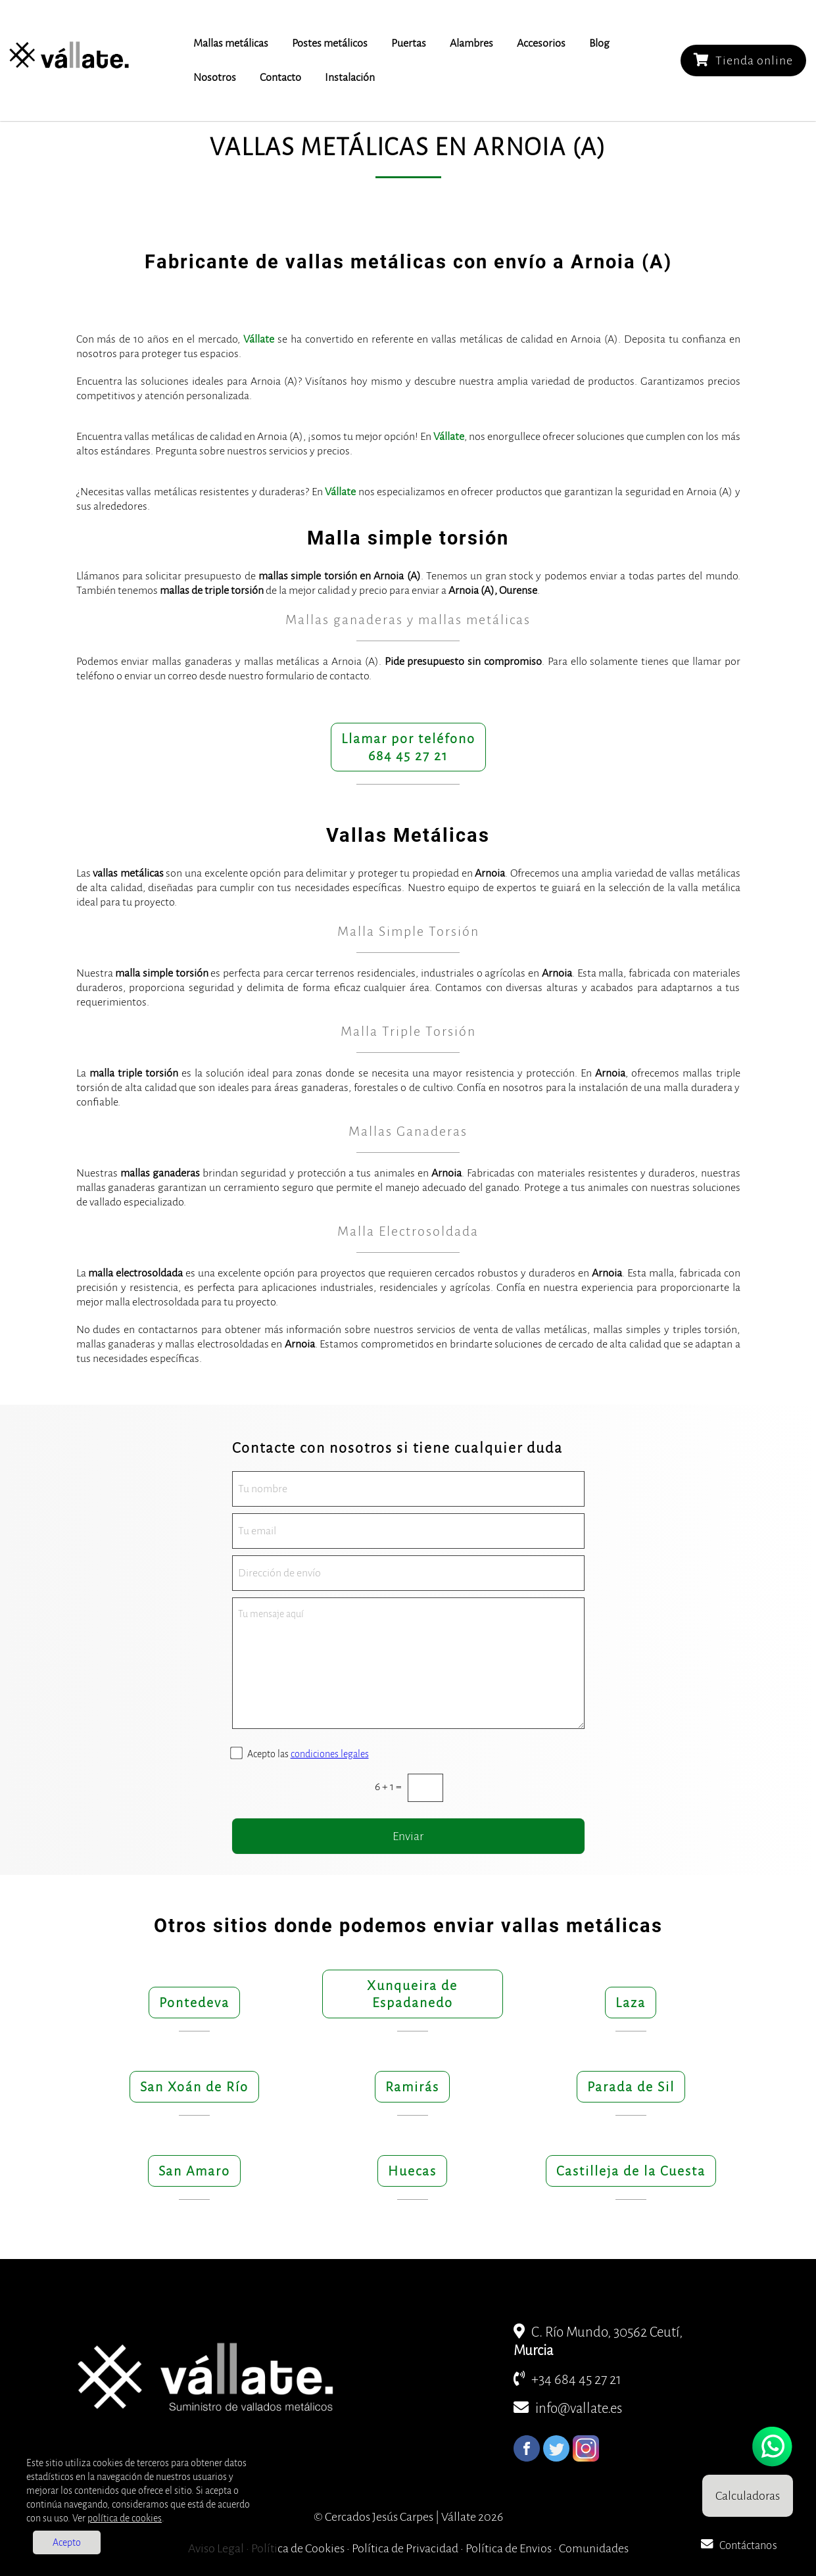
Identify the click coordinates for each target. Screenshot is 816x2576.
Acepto (67, 2542)
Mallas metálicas (230, 43)
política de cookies (124, 2518)
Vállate (258, 339)
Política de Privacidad (405, 2548)
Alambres (471, 43)
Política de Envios (509, 2548)
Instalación (350, 78)
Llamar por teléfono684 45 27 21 (408, 747)
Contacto (280, 78)
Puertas (408, 43)
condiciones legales (330, 1754)
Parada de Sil (631, 2086)
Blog (599, 43)
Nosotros (214, 78)
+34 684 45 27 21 (567, 2379)
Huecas (412, 2171)
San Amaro (194, 2171)
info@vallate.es (568, 2408)
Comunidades (594, 2548)
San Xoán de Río (194, 2086)
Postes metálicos (330, 43)
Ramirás (412, 2086)
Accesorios (541, 43)
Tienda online (743, 60)
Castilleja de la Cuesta (631, 2171)
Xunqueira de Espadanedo (412, 1994)
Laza (630, 2002)
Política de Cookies (298, 2548)
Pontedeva (194, 2002)
